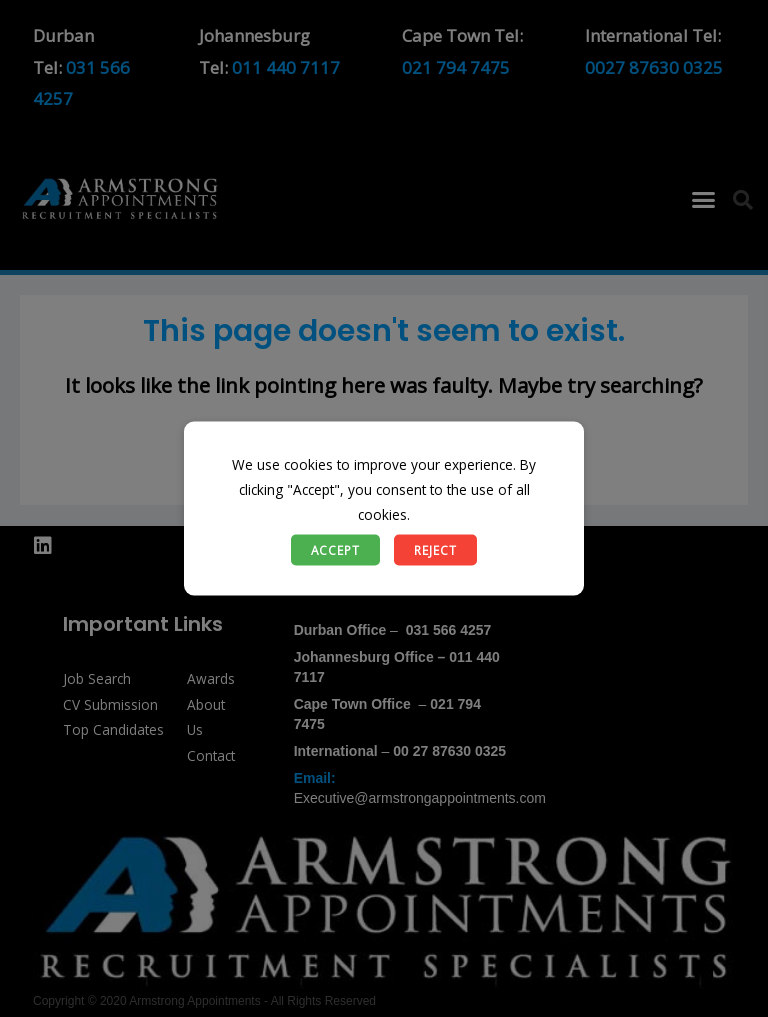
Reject (435, 549)
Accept (335, 549)
